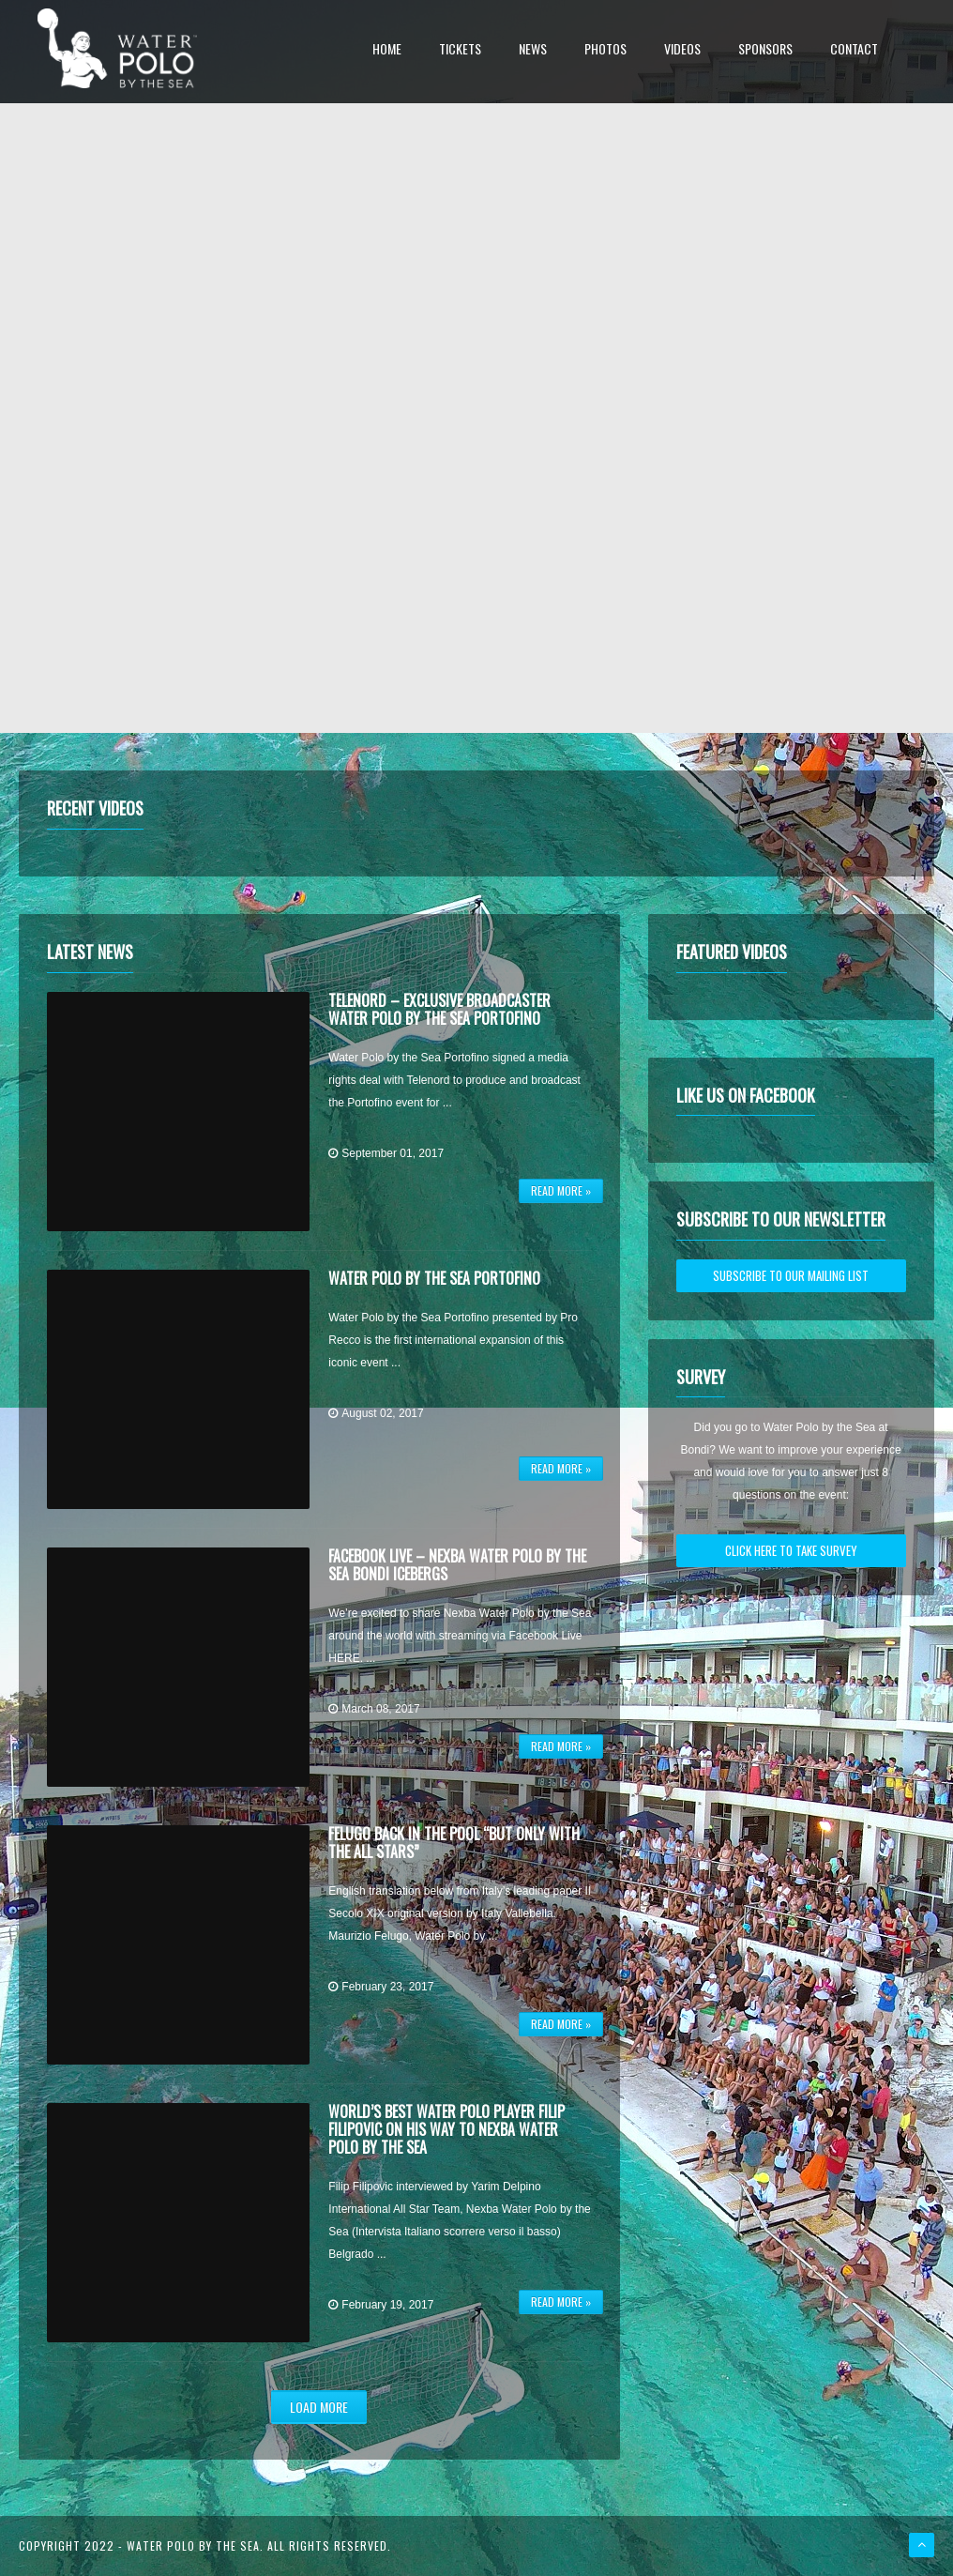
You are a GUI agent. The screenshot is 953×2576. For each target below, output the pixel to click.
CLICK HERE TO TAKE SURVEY (791, 1550)
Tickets (460, 50)
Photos (605, 50)
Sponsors (765, 50)
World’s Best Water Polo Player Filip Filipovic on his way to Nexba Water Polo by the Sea (446, 2129)
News (533, 50)
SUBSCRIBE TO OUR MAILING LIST (791, 1275)
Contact (854, 50)
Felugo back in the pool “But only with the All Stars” (454, 1842)
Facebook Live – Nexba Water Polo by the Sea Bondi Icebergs (457, 1565)
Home (386, 50)
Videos (682, 50)
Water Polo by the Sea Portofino (434, 1278)
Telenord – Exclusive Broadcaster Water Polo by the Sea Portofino (439, 1009)
